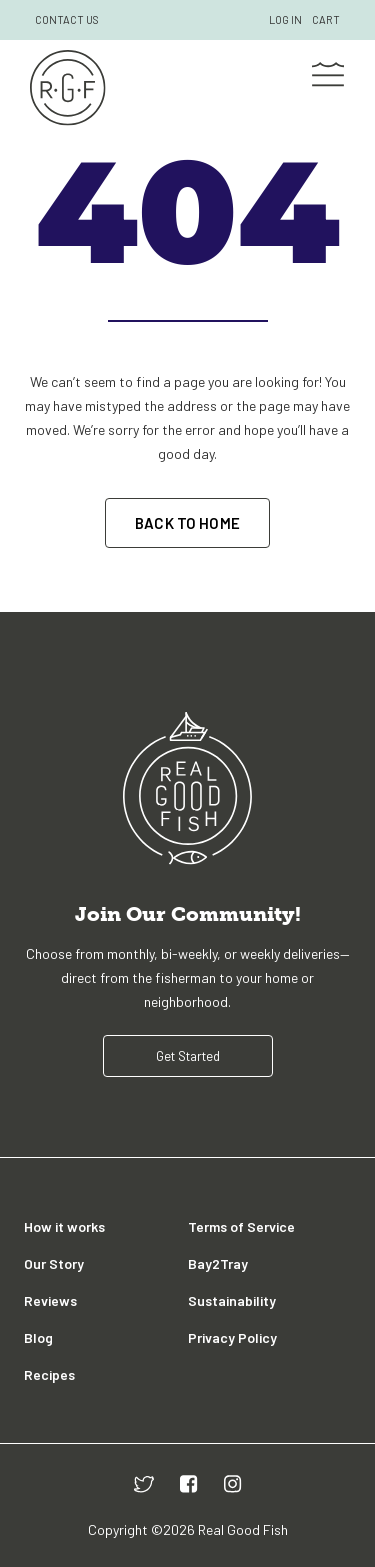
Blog (38, 1337)
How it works (64, 1226)
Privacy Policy (232, 1337)
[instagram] (233, 1483)
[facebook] (189, 1483)
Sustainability (232, 1300)
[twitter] (144, 1483)
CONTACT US (67, 19)
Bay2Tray (218, 1263)
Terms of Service (241, 1226)
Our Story (54, 1263)
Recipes (49, 1374)
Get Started (188, 1056)
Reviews (50, 1300)
